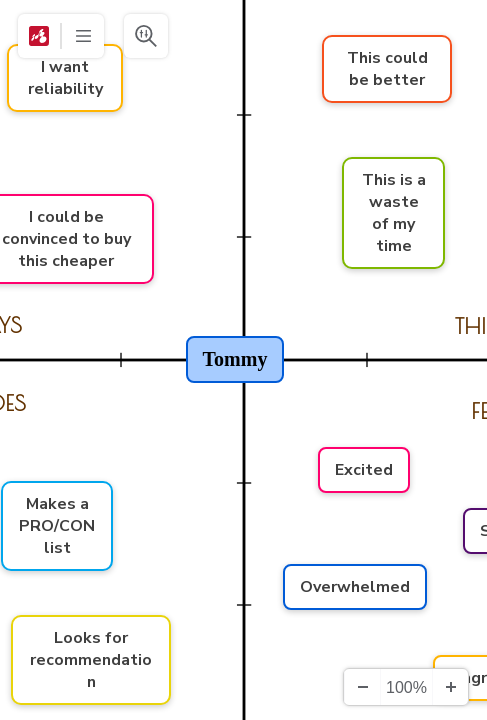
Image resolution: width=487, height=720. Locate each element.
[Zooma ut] (362, 687)
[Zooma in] (450, 687)
